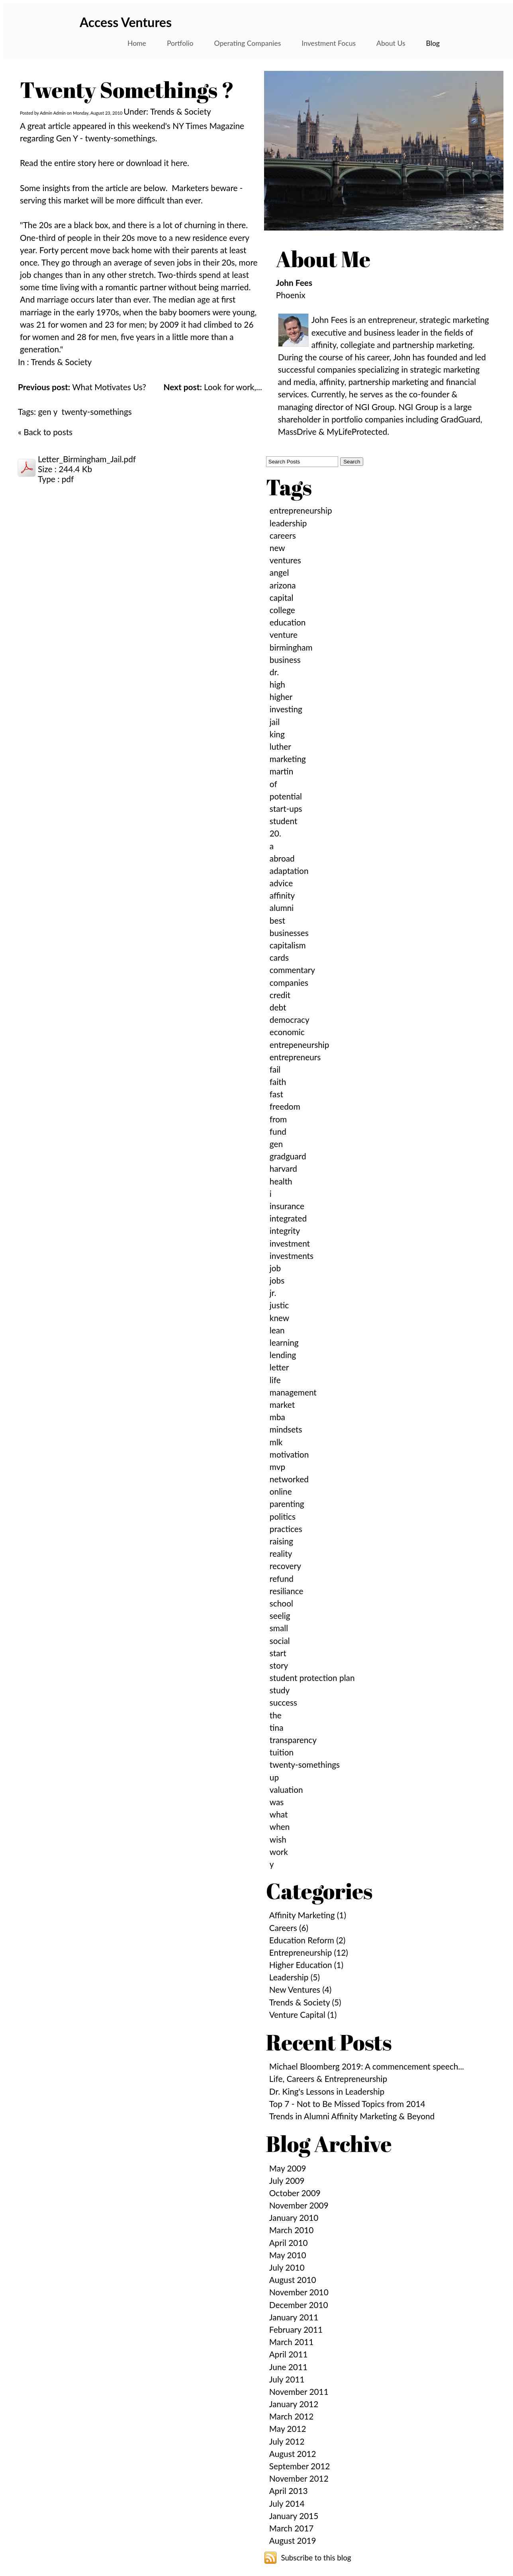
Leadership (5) (294, 1977)
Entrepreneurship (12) (308, 1952)
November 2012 (299, 2478)
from (278, 1119)
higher (281, 697)
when (280, 1826)
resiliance (286, 1591)
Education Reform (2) (307, 1940)
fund (278, 1131)
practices (286, 1529)
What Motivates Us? (82, 387)
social (280, 1641)
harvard (283, 1168)
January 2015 (294, 2516)
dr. (274, 672)
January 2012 (294, 2404)
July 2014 (287, 2503)
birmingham (291, 647)
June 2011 (288, 2367)
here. (180, 163)
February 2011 (296, 2329)
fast (276, 1094)
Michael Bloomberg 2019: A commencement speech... (366, 2066)
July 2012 (287, 2441)
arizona (283, 585)
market (282, 1404)
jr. (273, 1293)
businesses (289, 933)
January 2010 (294, 2217)
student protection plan (312, 1678)
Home (136, 43)
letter (279, 1367)
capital (282, 597)
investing (286, 709)
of (273, 784)
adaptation (289, 871)
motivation (289, 1454)
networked (289, 1479)
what (279, 1814)
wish (278, 1839)
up (274, 1777)
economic (287, 1032)
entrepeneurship (299, 1045)
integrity (285, 1230)
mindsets (286, 1429)
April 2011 (288, 2354)
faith (278, 1082)
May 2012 (287, 2428)
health (281, 1181)
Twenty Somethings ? (127, 89)
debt (278, 1007)
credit (280, 995)
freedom (285, 1106)
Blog (433, 43)
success (283, 1702)
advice (281, 883)
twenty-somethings (97, 411)
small (279, 1628)
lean (277, 1330)
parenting (287, 1504)
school (281, 1603)
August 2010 (292, 2280)
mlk (276, 1442)
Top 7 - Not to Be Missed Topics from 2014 (347, 2104)
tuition (282, 1752)
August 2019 (292, 2540)
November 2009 (299, 2205)
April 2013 (288, 2491)
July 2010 (287, 2267)
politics (283, 1516)
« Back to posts (45, 432)
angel (279, 572)
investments (291, 1256)
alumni (282, 908)
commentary (292, 970)
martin (281, 771)
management (293, 1392)
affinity (282, 895)
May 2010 (287, 2255)
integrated (288, 1218)
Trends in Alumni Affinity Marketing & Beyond (352, 2116)
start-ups (286, 808)
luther (280, 746)
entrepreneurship (301, 510)
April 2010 (288, 2243)
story (279, 1665)
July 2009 (287, 2180)
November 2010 (299, 2292)
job (275, 1268)
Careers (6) (288, 1928)
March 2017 (291, 2528)
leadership (288, 523)
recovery (285, 1566)
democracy (289, 1019)
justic (279, 1305)
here (107, 163)
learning (284, 1342)
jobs (277, 1280)
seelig (280, 1615)
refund (282, 1578)
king (277, 734)
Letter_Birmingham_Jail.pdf (87, 459)
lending (283, 1355)
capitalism (288, 945)
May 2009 (287, 2168)
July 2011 (287, 2379)
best (277, 920)
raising (281, 1541)
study (280, 1690)
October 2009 (295, 2193)
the (276, 1715)
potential (286, 796)
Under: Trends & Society (167, 111)
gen (276, 1144)
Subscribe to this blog (316, 2557)
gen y (47, 411)
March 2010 (291, 2230)
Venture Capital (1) (303, 2014)
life (275, 1380)
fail (275, 1069)
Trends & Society (61, 362)
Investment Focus (329, 43)
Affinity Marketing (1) (307, 1915)
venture (284, 634)
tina (277, 1727)
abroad (282, 858)
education (288, 622)
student (284, 821)
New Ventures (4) (300, 1989)
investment (290, 1243)
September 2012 (299, 2466)
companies (289, 982)
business (285, 660)
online (281, 1491)
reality (281, 1553)
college (282, 610)
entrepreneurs (295, 1057)
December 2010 (298, 2305)
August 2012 (292, 2454)
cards (279, 957)
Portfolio (180, 43)
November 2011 (299, 2391)
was (277, 1802)
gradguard (288, 1156)
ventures (285, 560)
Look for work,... (212, 387)
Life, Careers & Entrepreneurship (328, 2078)
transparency (293, 1740)
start (278, 1653)
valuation (286, 1789)
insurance (287, 1206)
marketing (288, 759)
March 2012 (291, 2416)
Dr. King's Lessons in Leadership (326, 2091)
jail (275, 722)
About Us (390, 43)
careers (283, 535)
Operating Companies (247, 43)
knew (279, 1318)
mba (277, 1417)
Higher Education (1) (306, 1965)
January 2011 (294, 2317)
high (277, 684)
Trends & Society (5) (305, 2002)
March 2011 (291, 2342)
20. (275, 833)
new (277, 548)
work (279, 1852)
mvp (277, 1467)
